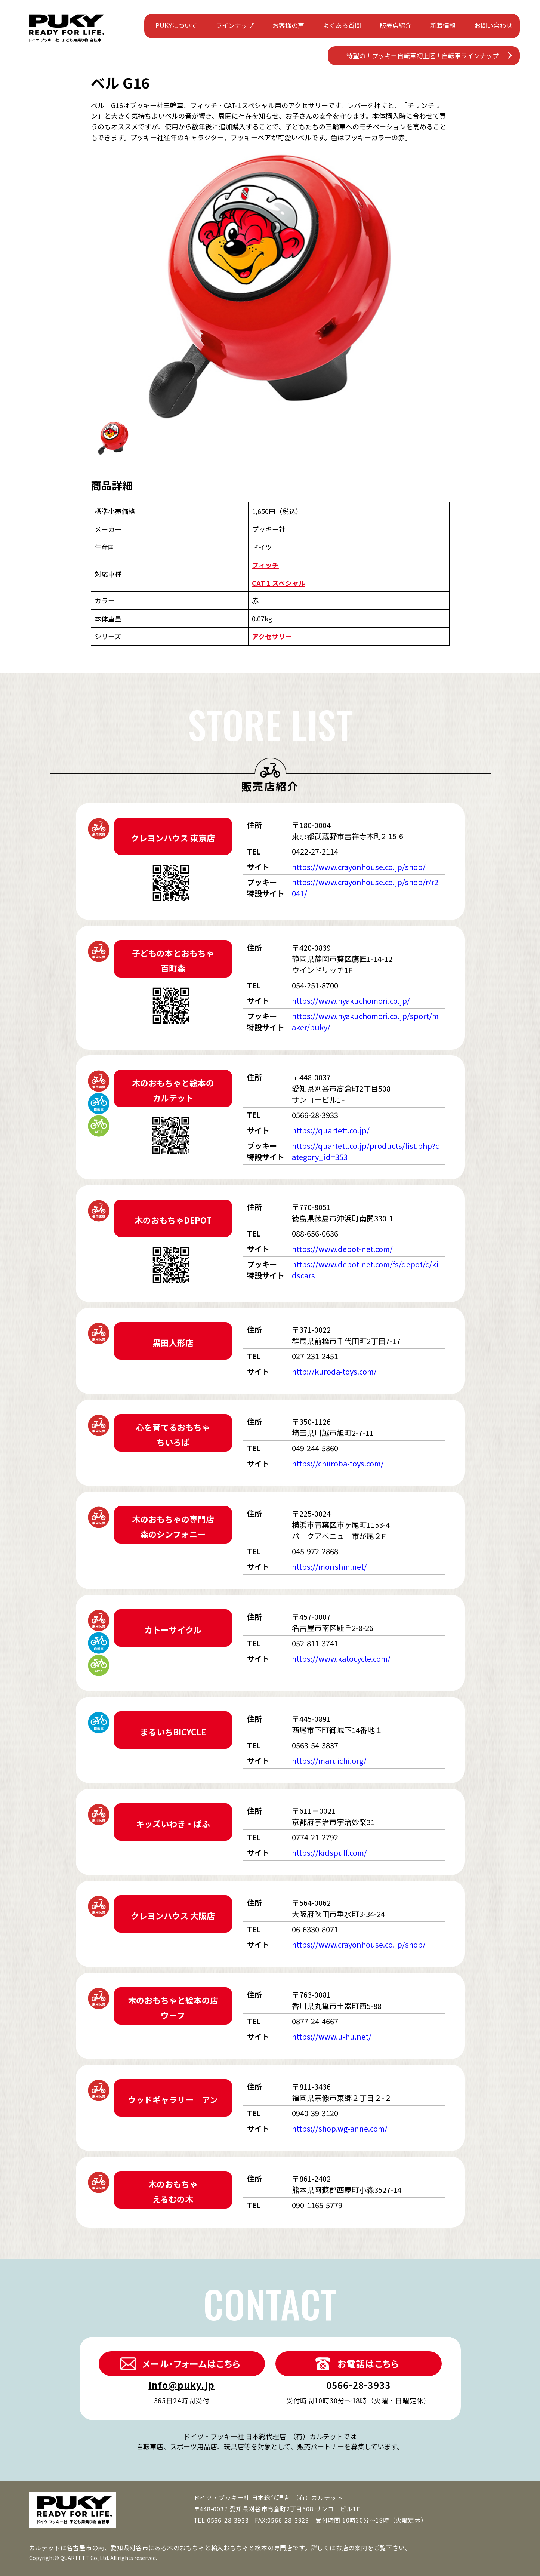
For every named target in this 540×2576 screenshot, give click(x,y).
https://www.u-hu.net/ (331, 2036)
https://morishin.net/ (329, 1566)
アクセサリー (272, 636)
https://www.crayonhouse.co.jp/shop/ (359, 866)
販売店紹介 (395, 25)
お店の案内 (351, 2547)
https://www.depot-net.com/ (342, 1248)
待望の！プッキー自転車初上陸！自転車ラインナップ (422, 55)
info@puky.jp (181, 2384)
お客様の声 (288, 25)
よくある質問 (342, 25)
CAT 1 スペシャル (278, 583)
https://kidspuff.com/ (329, 1852)
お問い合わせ (493, 25)
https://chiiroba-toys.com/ (338, 1463)
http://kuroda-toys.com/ (334, 1371)
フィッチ (265, 565)
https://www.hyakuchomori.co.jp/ (351, 1000)
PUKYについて (176, 25)
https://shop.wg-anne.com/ (340, 2128)
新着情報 (443, 25)
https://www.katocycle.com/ (341, 1658)
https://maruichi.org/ (329, 1760)
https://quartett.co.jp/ (331, 1130)
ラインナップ (235, 25)
